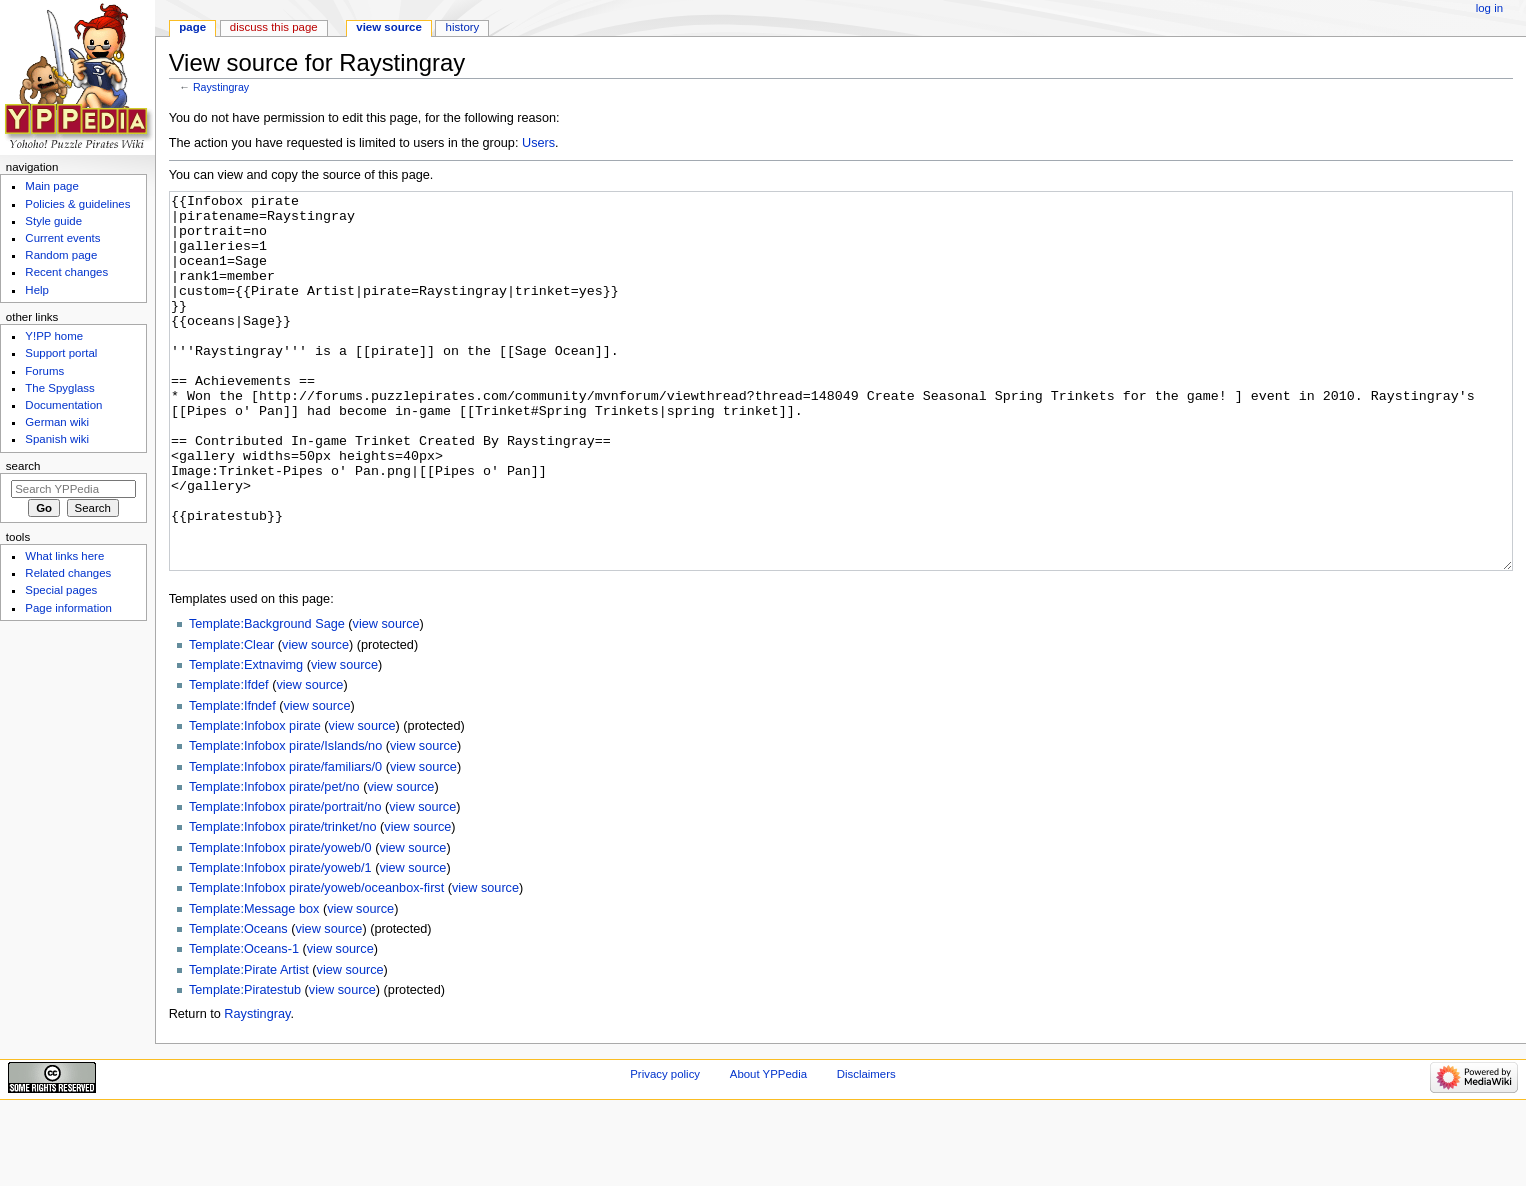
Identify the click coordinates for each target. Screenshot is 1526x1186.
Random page (61, 255)
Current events (62, 238)
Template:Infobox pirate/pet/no (274, 862)
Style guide (53, 221)
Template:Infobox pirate (255, 801)
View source (389, 27)
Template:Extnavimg (246, 740)
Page (192, 27)
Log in (1489, 8)
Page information (68, 608)
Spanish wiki (57, 439)
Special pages (61, 590)
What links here (64, 556)
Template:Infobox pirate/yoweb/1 (280, 943)
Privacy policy (665, 1149)
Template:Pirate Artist (249, 1045)
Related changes (68, 573)
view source (386, 699)
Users (538, 143)
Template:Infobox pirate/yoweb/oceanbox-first (316, 963)
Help (37, 290)
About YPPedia (768, 1149)
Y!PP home (54, 336)
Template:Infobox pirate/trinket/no (283, 902)
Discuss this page (274, 27)
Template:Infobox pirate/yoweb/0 (280, 923)
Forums (44, 371)
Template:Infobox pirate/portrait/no (285, 882)
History (463, 27)
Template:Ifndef (232, 781)
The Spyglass (59, 388)
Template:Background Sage (267, 699)
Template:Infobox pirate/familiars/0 (285, 842)
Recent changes (66, 272)
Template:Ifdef (229, 760)
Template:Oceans (238, 1004)
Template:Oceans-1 (244, 1024)
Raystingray (221, 87)
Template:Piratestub (245, 1065)
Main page (52, 186)
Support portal (61, 353)
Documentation (63, 405)
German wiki (57, 422)
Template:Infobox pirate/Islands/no (285, 821)
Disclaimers (866, 1149)
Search (23, 466)
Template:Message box (254, 984)
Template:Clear (231, 720)
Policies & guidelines (77, 204)
